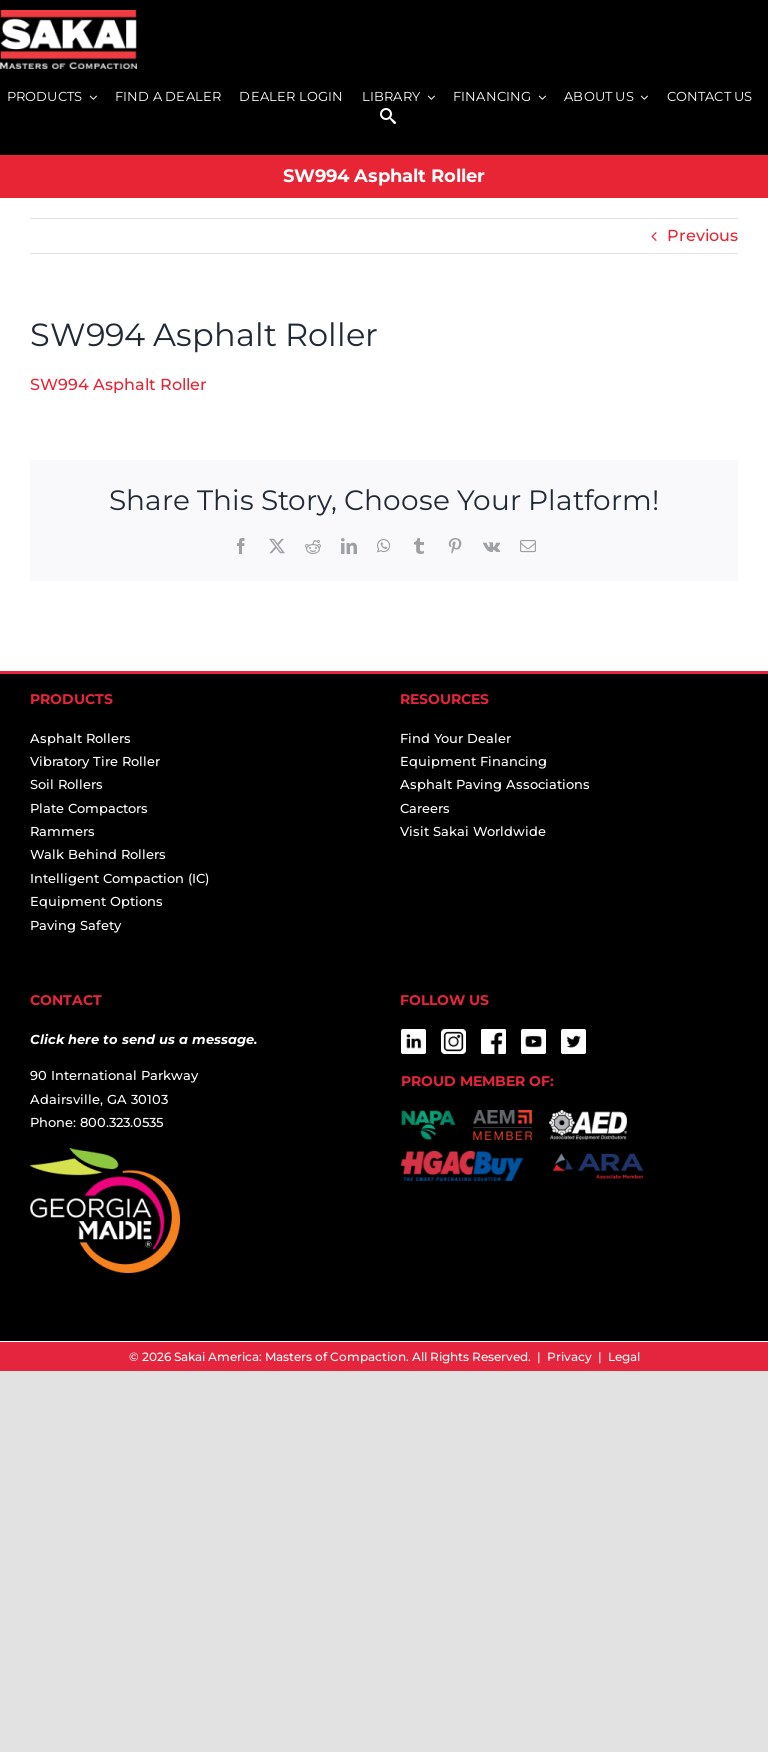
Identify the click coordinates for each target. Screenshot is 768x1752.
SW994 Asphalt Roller (118, 384)
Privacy (569, 1356)
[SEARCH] (388, 117)
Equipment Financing (473, 761)
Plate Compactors (89, 808)
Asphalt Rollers (80, 738)
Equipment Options (96, 901)
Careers (425, 808)
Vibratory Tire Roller (95, 761)
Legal (624, 1356)
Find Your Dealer (455, 738)
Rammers (62, 831)
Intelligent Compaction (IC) (119, 878)
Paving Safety (75, 925)
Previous (702, 235)
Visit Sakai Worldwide (473, 831)
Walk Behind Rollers (98, 854)
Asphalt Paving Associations (495, 784)
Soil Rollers (66, 784)
